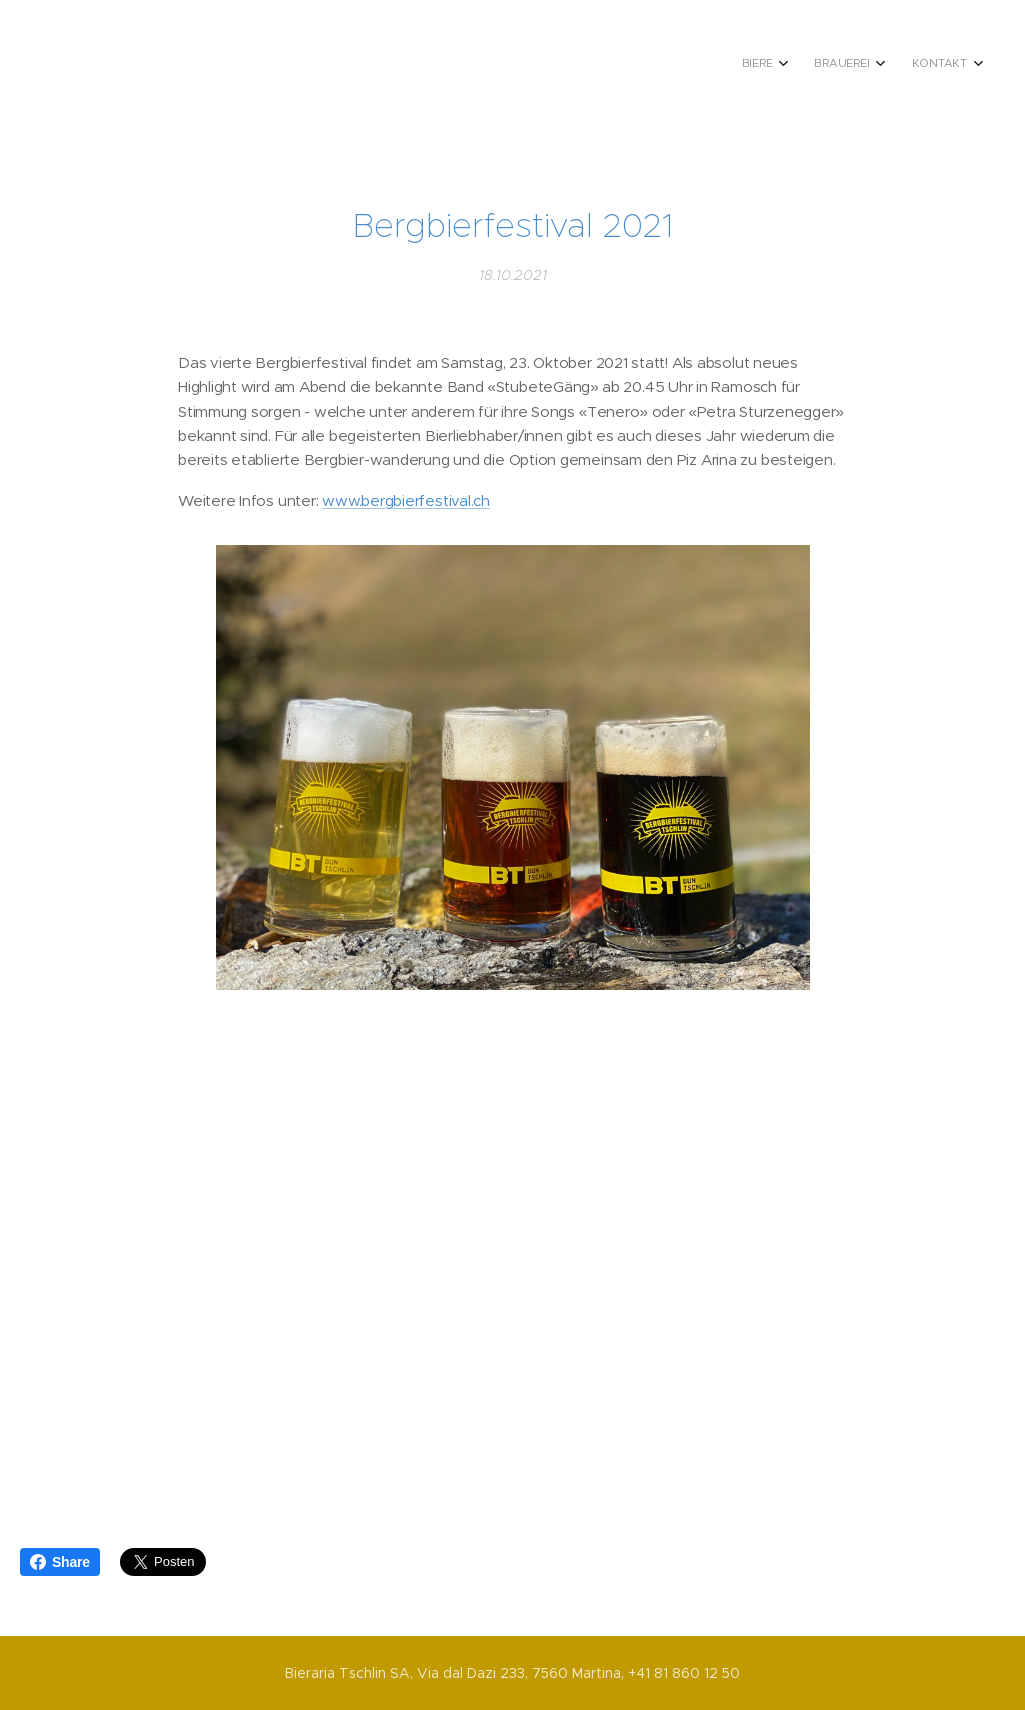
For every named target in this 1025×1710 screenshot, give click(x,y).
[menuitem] (893, 65)
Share (60, 1562)
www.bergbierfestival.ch (406, 500)
